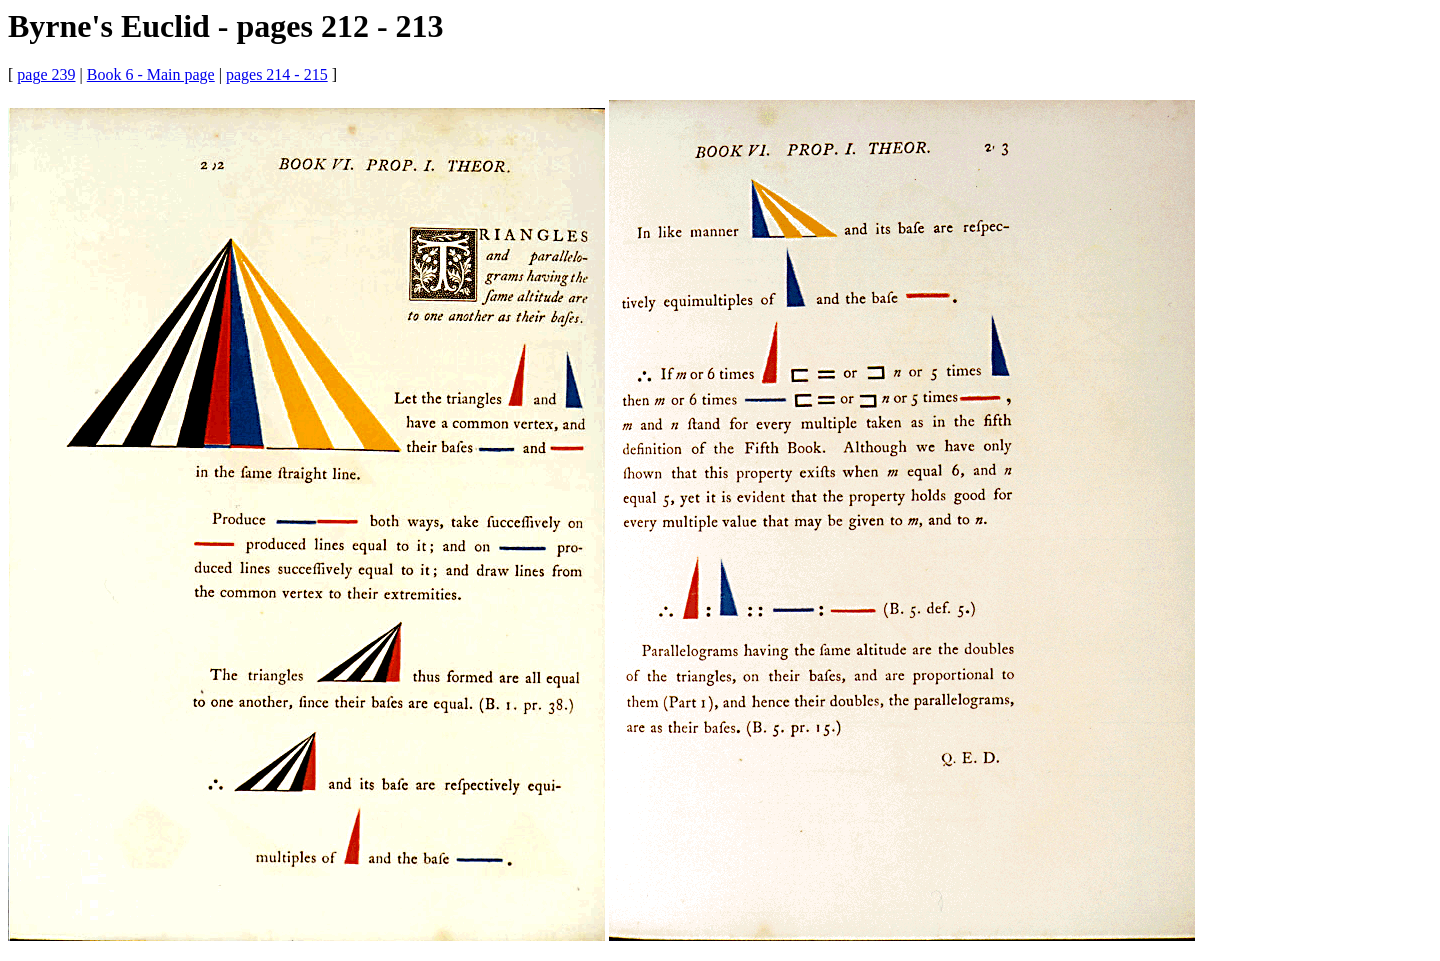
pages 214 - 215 (277, 74)
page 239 (46, 74)
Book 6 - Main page (151, 74)
